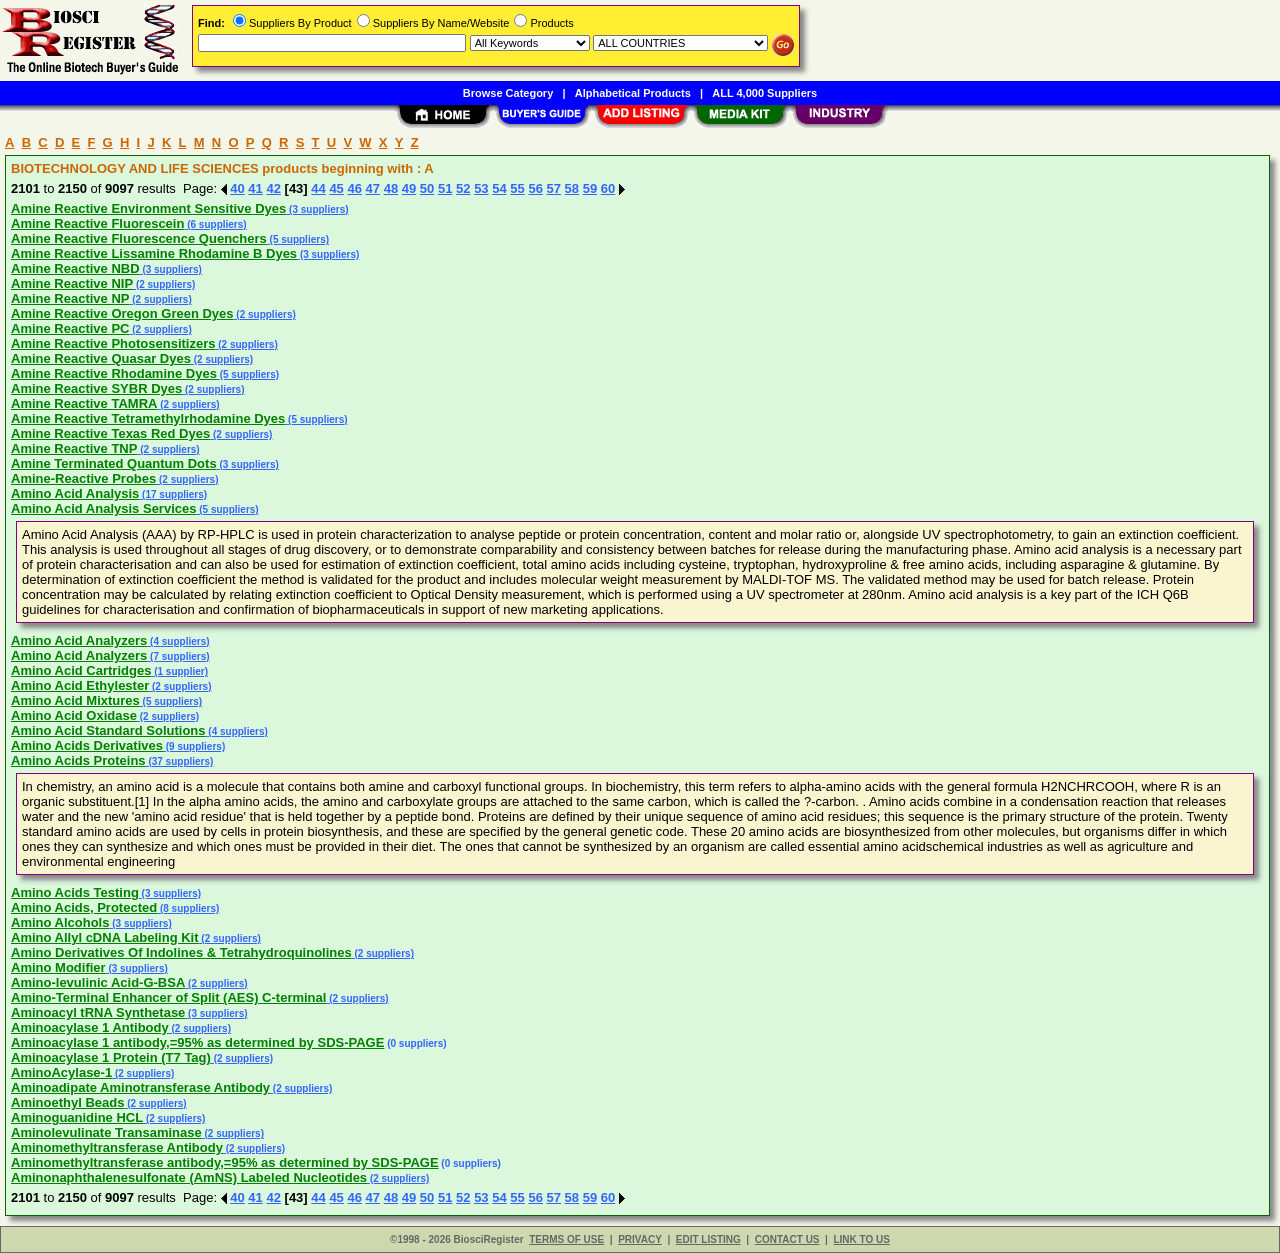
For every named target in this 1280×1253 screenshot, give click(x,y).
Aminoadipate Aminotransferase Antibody (140, 1087)
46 (354, 188)
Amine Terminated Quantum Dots (114, 463)
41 (255, 188)
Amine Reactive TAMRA (84, 403)
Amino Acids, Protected (84, 907)
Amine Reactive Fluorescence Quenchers (139, 238)
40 (237, 188)
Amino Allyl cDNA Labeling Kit (105, 937)
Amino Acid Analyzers (79, 640)
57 (554, 188)
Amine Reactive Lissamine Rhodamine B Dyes (154, 253)
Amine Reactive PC (70, 328)
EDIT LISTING (708, 1239)
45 (336, 188)
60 (608, 188)
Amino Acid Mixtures (75, 700)
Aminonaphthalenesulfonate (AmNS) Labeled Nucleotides (189, 1177)
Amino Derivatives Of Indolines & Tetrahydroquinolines (181, 952)
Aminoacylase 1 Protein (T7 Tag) (111, 1057)
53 (481, 188)
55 (517, 188)
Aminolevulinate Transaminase (106, 1132)
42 (273, 188)
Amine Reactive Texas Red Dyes (110, 433)
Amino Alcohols (60, 922)
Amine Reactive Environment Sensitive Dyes (148, 208)
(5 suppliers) (298, 239)
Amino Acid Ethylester (80, 685)
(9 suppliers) (194, 746)
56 (535, 188)
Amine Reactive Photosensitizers (113, 343)
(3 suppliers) (317, 209)
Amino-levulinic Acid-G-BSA (98, 982)
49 (409, 188)
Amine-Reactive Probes (83, 478)
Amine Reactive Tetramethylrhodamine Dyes (148, 418)
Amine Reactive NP (70, 298)
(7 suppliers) (178, 656)
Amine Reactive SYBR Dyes (96, 388)
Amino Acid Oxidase (74, 715)
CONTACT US (787, 1239)
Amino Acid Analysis (75, 493)
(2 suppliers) (164, 284)
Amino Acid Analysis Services (103, 508)
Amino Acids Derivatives (87, 745)
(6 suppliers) (215, 224)
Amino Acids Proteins (78, 760)
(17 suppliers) (173, 494)
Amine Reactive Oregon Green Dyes (122, 313)
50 (427, 188)
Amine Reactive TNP (74, 448)
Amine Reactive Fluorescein (97, 223)
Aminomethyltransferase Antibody (117, 1147)
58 (572, 188)
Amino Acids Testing (75, 892)
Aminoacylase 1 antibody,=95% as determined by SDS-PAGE (197, 1042)
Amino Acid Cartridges (81, 670)
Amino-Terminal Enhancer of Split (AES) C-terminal (168, 997)
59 (590, 188)
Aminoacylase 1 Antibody (90, 1027)
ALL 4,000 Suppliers (764, 93)
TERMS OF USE (566, 1239)
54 (499, 188)
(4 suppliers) (178, 641)
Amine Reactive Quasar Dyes (101, 358)
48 (391, 188)
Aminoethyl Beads (67, 1102)
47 (373, 188)
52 (463, 188)
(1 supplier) (179, 671)
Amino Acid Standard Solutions (108, 730)
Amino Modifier (58, 967)
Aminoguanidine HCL (77, 1117)
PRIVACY (640, 1239)
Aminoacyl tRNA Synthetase (98, 1012)
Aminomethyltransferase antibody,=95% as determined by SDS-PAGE (225, 1162)
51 (445, 188)
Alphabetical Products (633, 93)
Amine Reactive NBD (75, 268)
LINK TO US (861, 1239)
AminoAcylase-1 (61, 1072)
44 (318, 188)
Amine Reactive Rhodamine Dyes (114, 373)
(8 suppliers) (188, 908)
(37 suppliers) (180, 761)
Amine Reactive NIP (72, 283)
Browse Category (508, 93)
